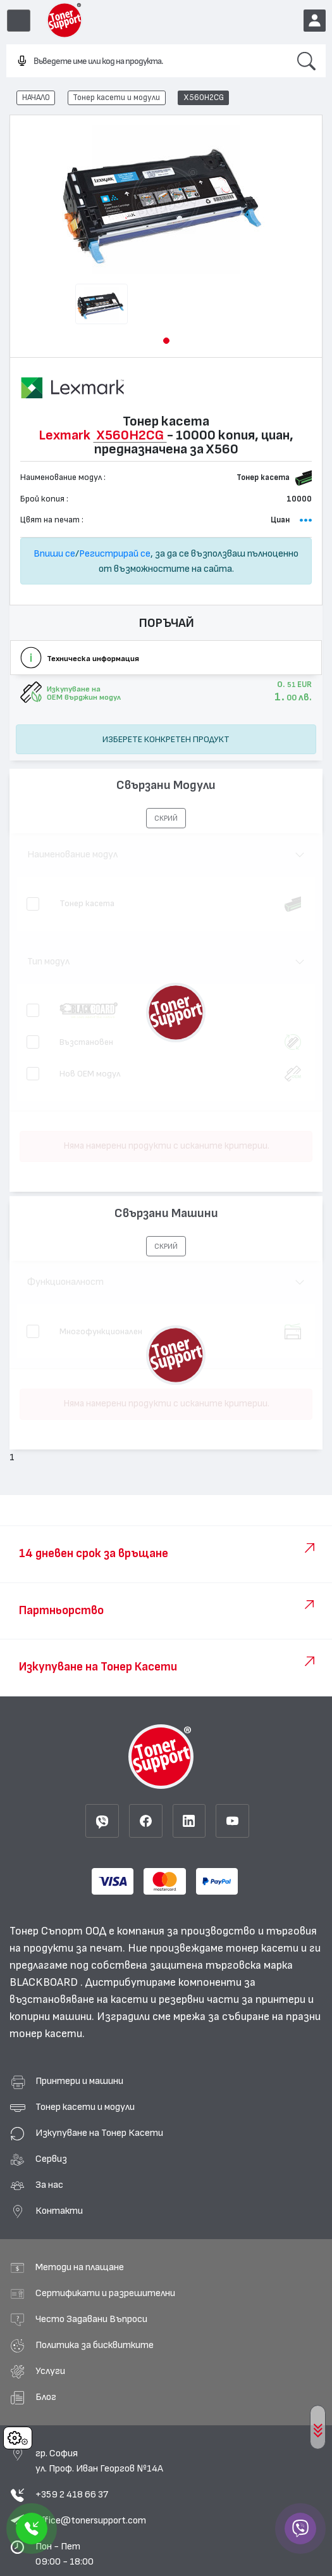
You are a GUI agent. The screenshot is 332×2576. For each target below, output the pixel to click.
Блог (45, 2397)
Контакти (59, 2211)
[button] (166, 341)
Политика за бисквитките (94, 2345)
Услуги (50, 2371)
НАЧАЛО (36, 97)
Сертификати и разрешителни (105, 2293)
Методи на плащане (79, 2267)
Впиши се (54, 553)
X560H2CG (203, 97)
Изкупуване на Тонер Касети (99, 2133)
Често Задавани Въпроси (91, 2319)
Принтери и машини (79, 2081)
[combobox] (146, 61)
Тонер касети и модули (116, 97)
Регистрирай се (115, 553)
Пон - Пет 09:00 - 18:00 (64, 2554)
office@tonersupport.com (90, 2520)
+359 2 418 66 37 (71, 2494)
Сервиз (51, 2159)
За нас (49, 2185)
